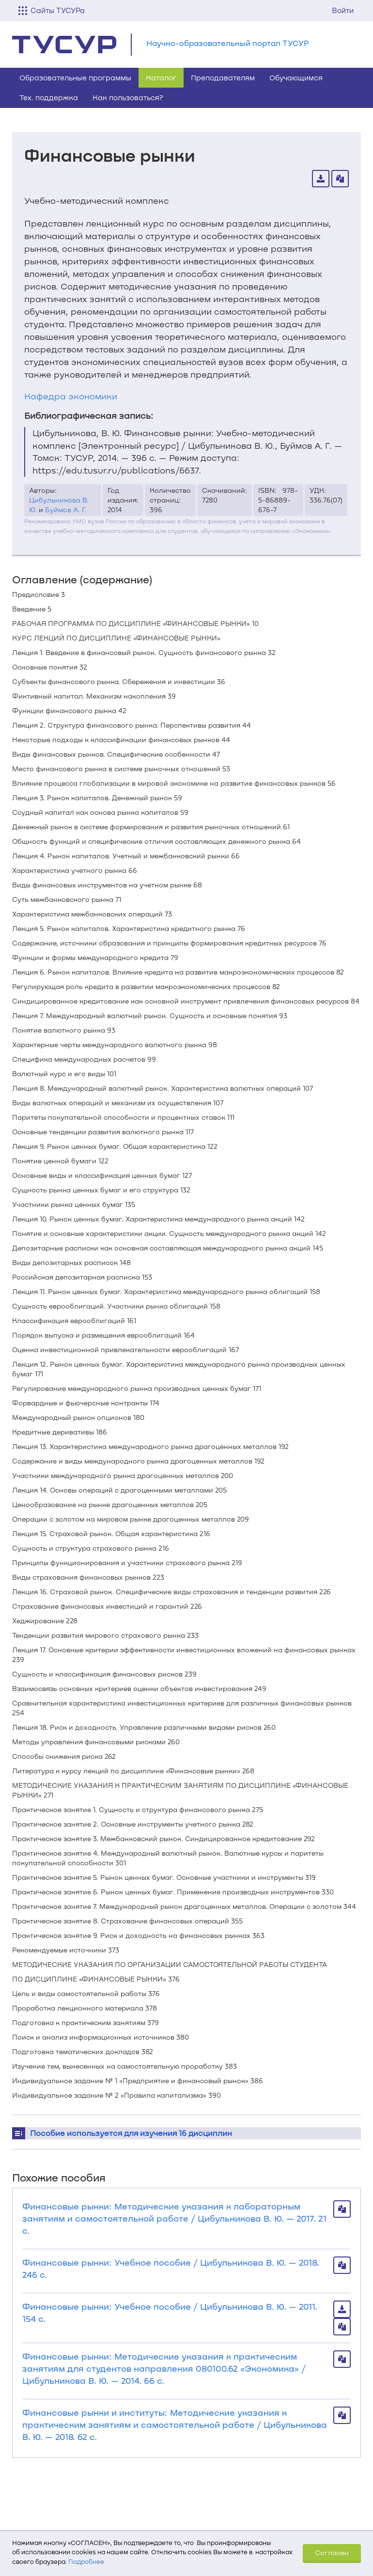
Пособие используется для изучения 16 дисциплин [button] (131, 2132)
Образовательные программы (75, 77)
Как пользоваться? (128, 97)
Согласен (332, 2552)
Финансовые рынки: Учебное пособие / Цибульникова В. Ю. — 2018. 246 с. (170, 2268)
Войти (343, 10)
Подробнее (86, 2561)
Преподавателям (223, 77)
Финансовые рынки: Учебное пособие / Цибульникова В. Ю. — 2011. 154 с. (169, 2312)
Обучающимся (296, 77)
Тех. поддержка (48, 97)
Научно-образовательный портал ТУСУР (227, 42)
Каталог (161, 77)
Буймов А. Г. (66, 509)
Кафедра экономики (70, 396)
